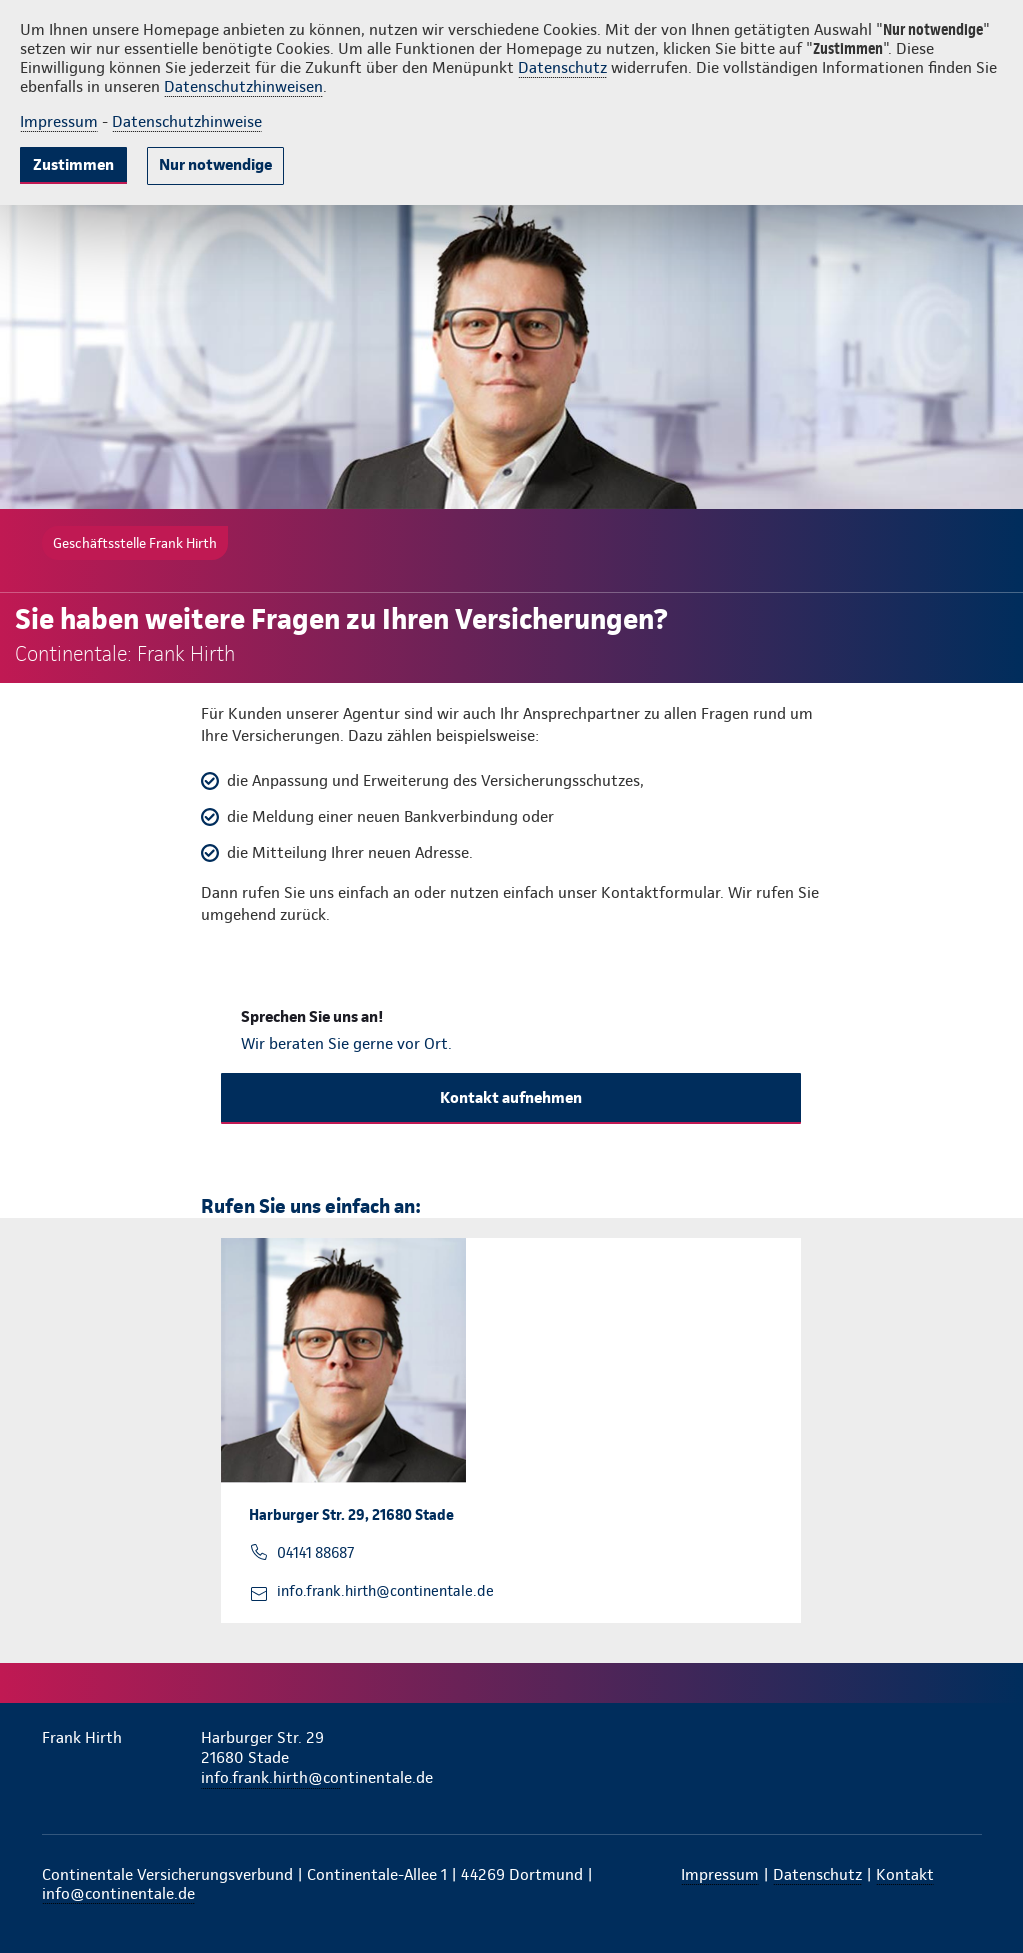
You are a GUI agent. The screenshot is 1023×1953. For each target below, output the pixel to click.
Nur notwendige (215, 164)
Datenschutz (562, 67)
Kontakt (905, 1874)
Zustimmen (73, 164)
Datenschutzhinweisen (243, 86)
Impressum (59, 121)
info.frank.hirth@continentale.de (385, 1591)
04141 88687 (315, 1553)
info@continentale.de (118, 1893)
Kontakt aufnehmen (511, 1097)
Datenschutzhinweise (187, 121)
